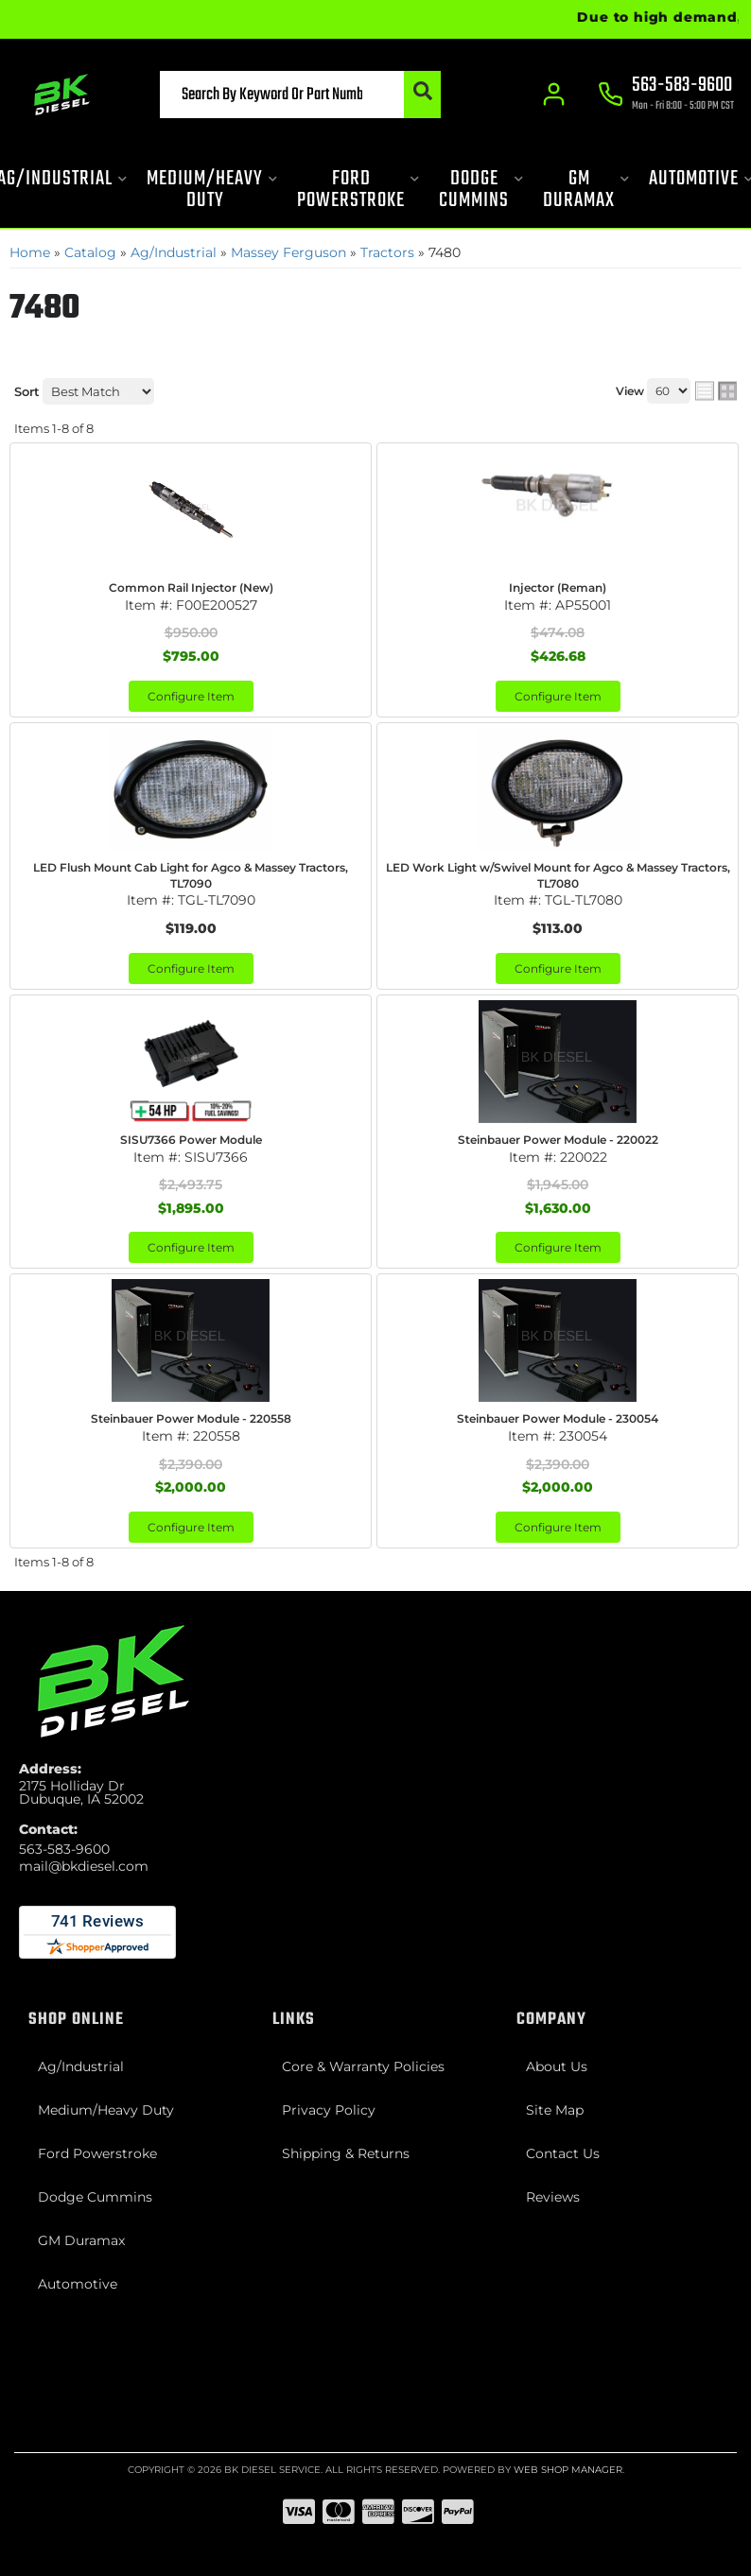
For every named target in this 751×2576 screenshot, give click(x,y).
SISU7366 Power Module (191, 1139)
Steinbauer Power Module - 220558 (191, 1418)
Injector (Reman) (557, 587)
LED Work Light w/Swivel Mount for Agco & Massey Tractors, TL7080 (558, 875)
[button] (297, 94)
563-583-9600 (64, 1849)
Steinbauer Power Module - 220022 (558, 1139)
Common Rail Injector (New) (191, 587)
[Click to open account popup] (554, 94)
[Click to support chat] (666, 95)
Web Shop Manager (568, 2470)
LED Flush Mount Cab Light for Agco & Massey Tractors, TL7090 (190, 875)
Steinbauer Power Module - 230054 (557, 1418)
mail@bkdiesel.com (83, 1866)
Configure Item (191, 696)
